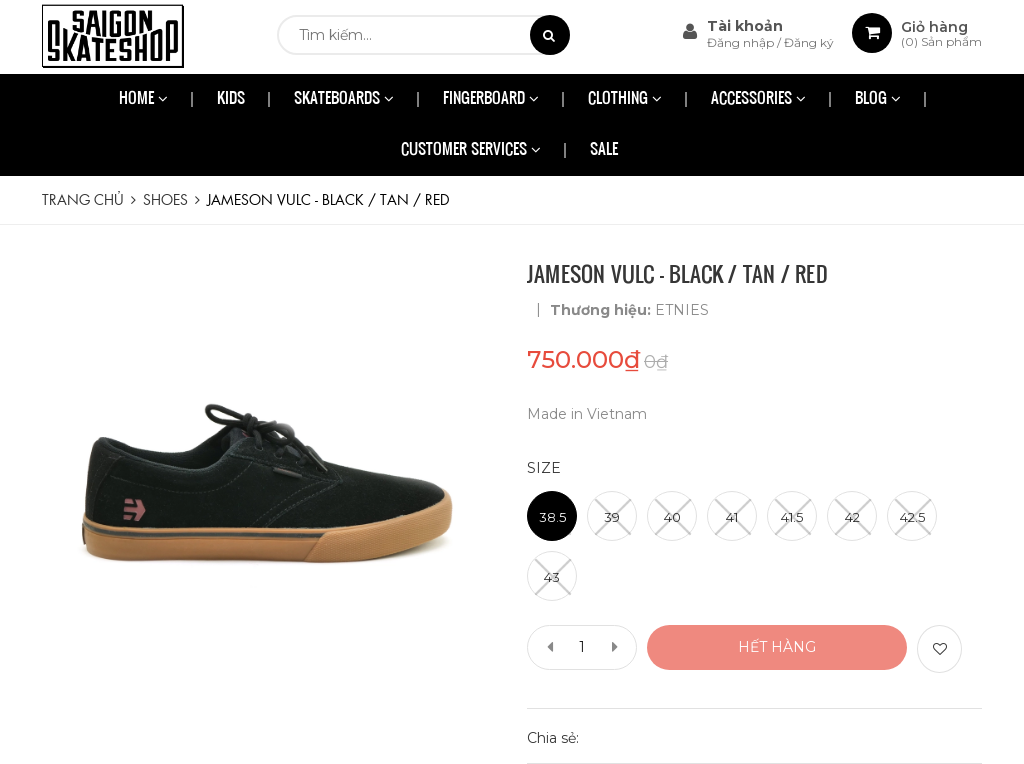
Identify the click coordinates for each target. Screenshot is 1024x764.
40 (672, 517)
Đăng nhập (742, 42)
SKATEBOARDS (344, 99)
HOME (143, 99)
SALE (604, 150)
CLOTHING (625, 99)
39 (612, 517)
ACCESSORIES (758, 99)
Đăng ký (809, 42)
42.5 (912, 517)
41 (732, 517)
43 (552, 577)
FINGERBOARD (491, 99)
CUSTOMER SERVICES (471, 150)
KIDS (231, 99)
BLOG (878, 99)
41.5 (792, 517)
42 (852, 517)
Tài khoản (745, 26)
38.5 (552, 517)
